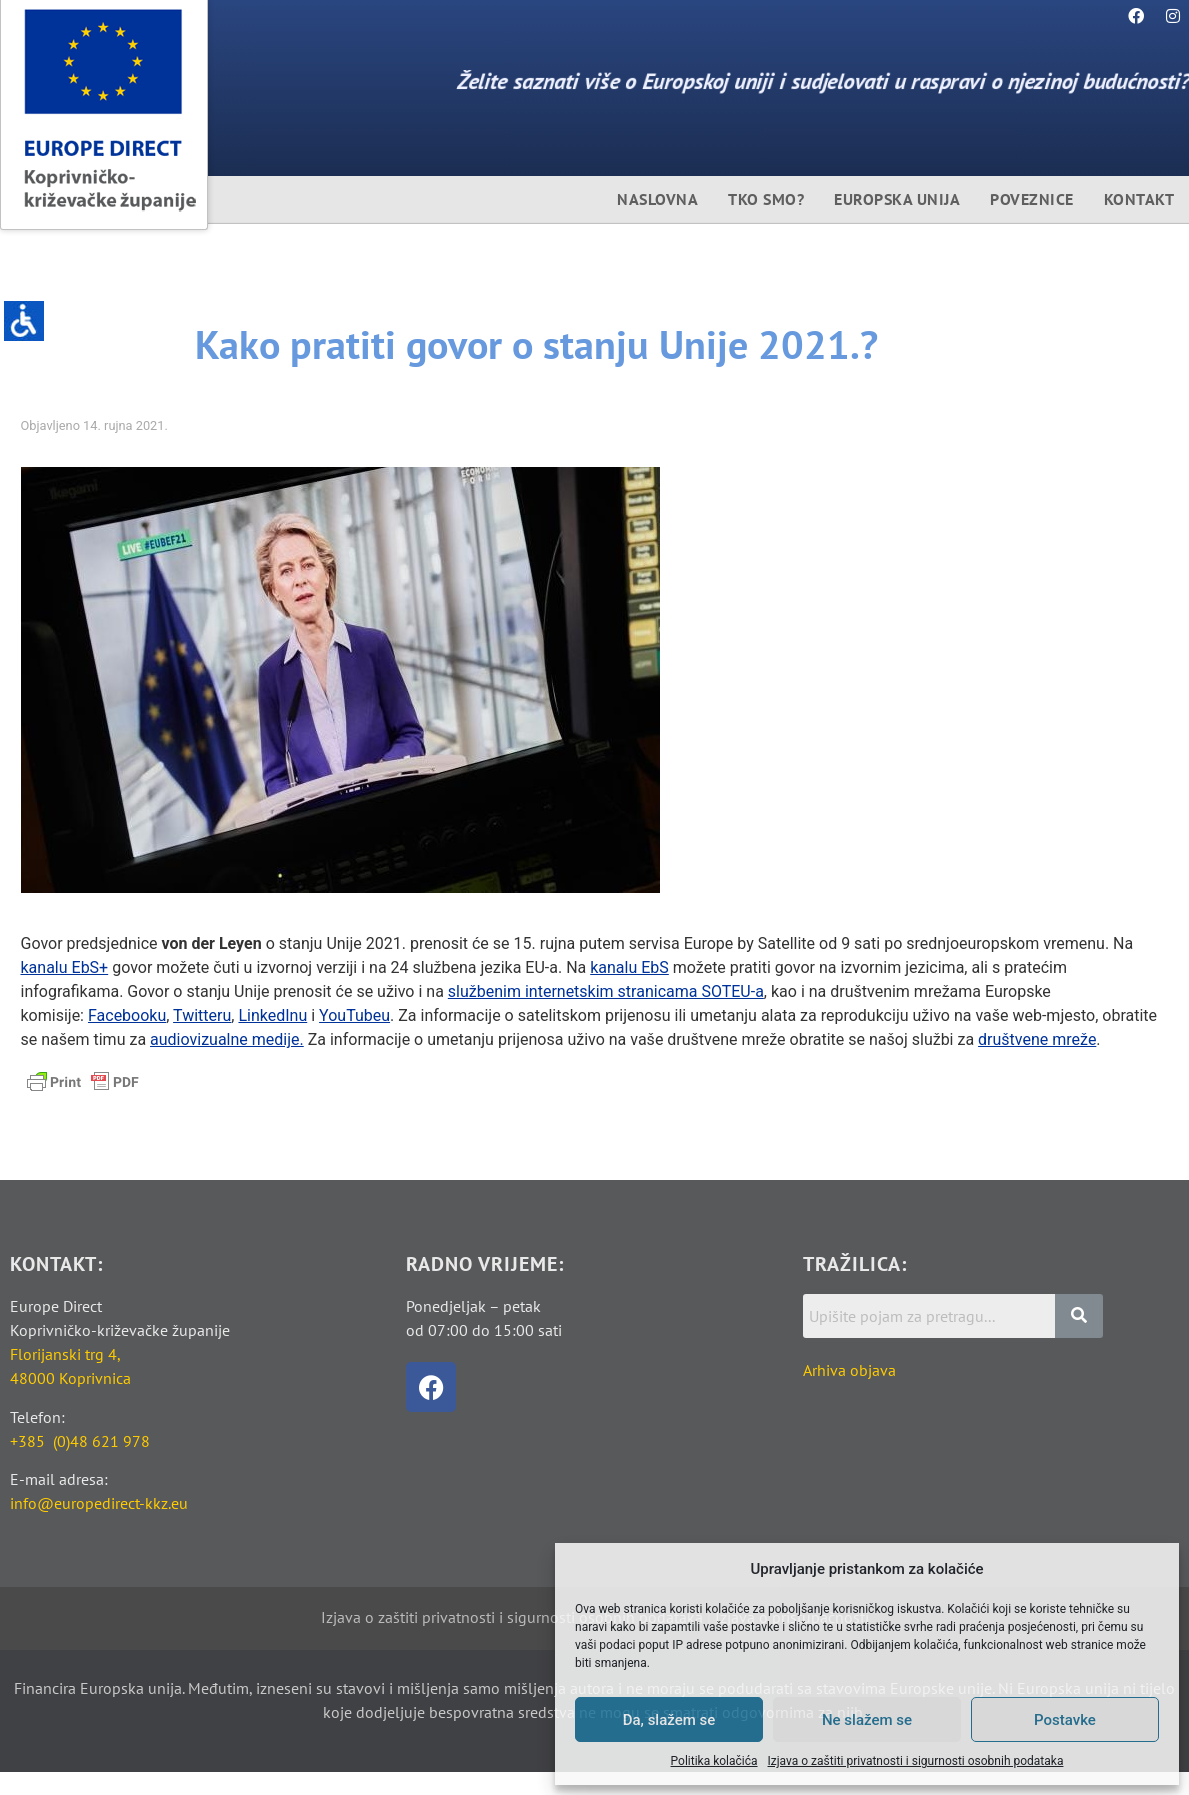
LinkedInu (272, 1014)
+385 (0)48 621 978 (80, 1440)
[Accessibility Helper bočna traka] (24, 324)
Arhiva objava (849, 1369)
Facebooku (127, 1014)
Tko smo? (766, 199)
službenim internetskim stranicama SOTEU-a (606, 990)
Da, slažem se (669, 1720)
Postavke (1065, 1720)
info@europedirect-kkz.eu (99, 1502)
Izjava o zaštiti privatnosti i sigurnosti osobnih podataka (916, 1761)
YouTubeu (354, 1014)
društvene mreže (1037, 1038)
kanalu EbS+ (65, 966)
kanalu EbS (629, 966)
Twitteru (202, 1014)
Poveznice (1032, 199)
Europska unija (897, 199)
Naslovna (657, 199)
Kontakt (1139, 199)
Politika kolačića (714, 1761)
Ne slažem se (867, 1720)
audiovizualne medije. (227, 1038)
